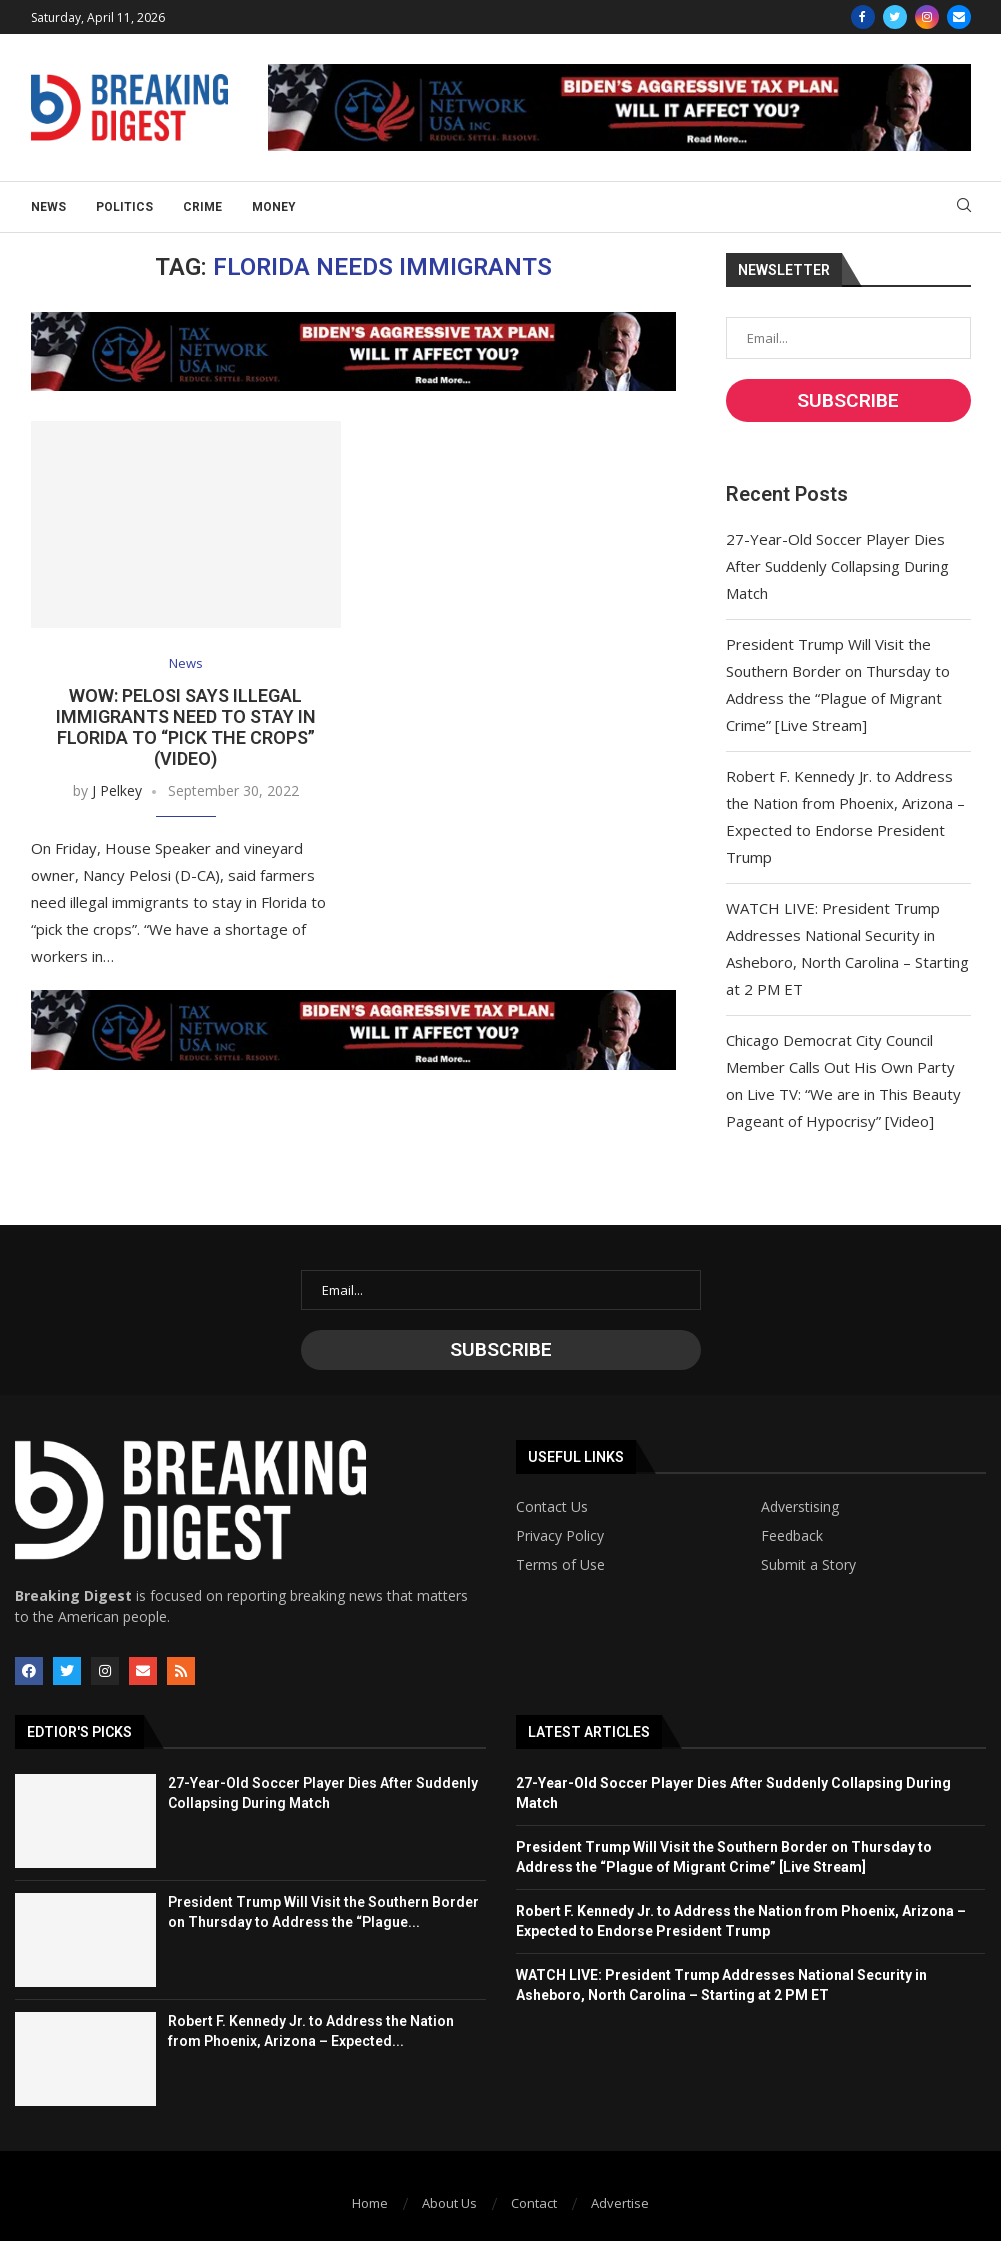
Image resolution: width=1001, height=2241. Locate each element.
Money (274, 207)
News (48, 207)
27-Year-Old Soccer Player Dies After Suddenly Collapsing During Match (837, 566)
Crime (202, 207)
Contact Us (552, 1507)
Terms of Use (560, 1565)
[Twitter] (895, 17)
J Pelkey (117, 790)
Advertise (620, 2203)
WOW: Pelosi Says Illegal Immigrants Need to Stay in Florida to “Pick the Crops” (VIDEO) (186, 727)
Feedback (792, 1536)
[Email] (959, 17)
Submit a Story (808, 1565)
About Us (449, 2203)
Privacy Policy (560, 1536)
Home (370, 2203)
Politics (124, 207)
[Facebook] (863, 17)
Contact (534, 2203)
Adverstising (800, 1507)
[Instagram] (927, 17)
